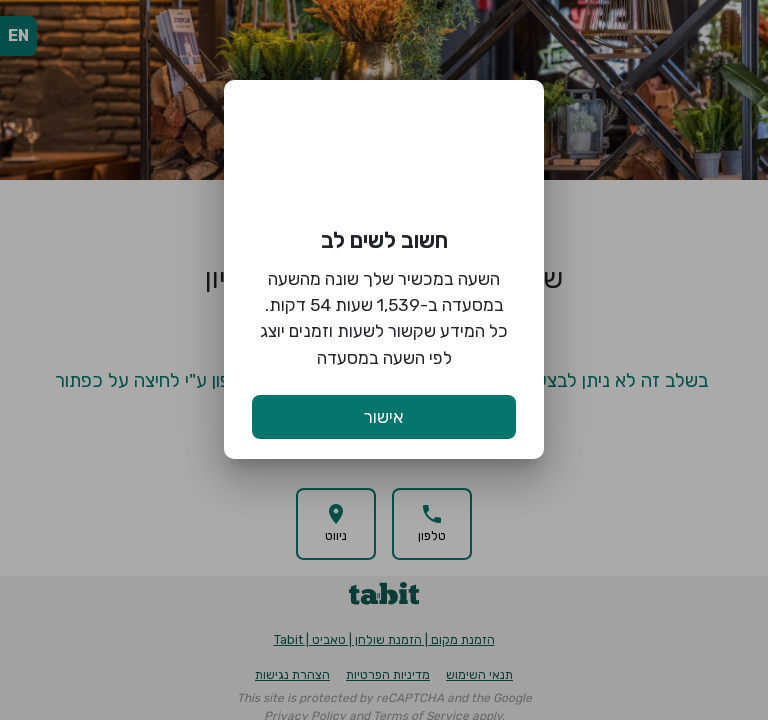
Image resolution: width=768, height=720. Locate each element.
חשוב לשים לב (384, 240)
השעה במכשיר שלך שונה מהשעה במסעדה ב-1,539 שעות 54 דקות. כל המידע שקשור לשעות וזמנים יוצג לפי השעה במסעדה (384, 318)
